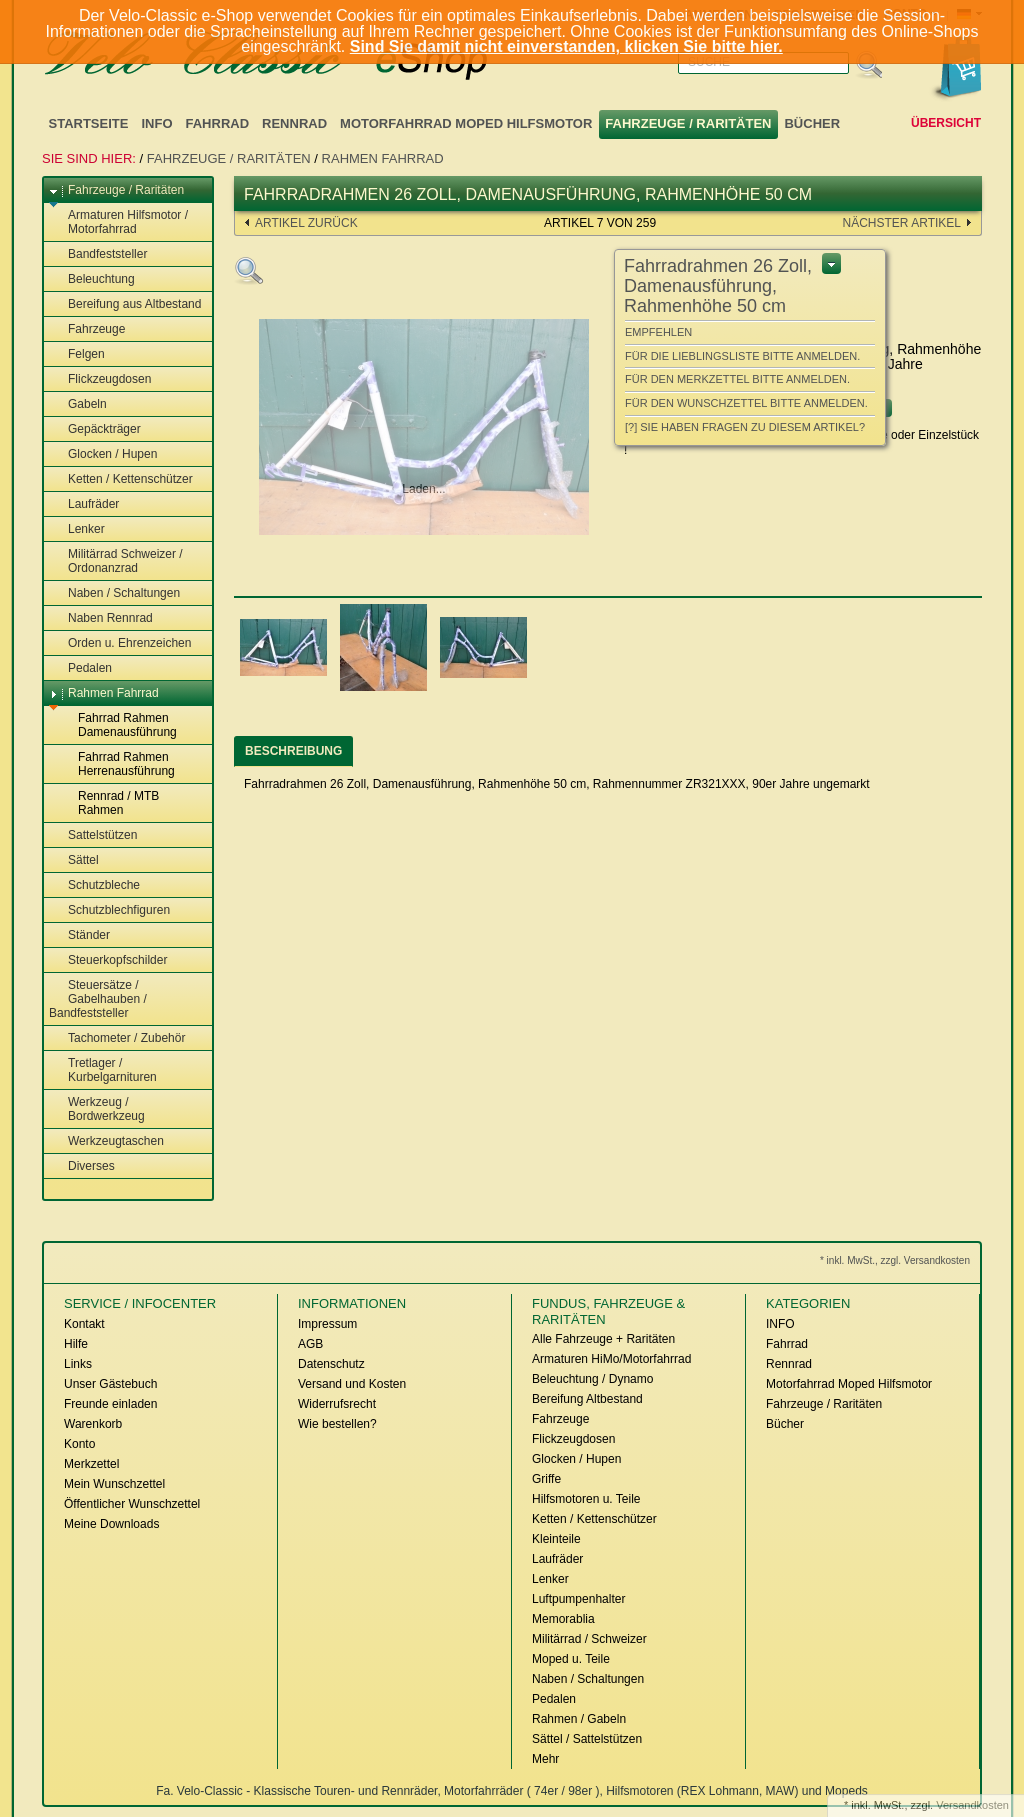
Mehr (545, 1759)
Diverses (82, 1167)
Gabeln (78, 405)
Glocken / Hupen (103, 455)
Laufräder (84, 505)
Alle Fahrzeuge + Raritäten (603, 1339)
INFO (156, 123)
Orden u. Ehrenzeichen (120, 644)
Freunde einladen (110, 1404)
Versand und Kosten (352, 1384)
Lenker (77, 530)
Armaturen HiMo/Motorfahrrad (611, 1359)
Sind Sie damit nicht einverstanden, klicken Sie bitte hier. (566, 46)
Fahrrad (218, 123)
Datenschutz (331, 1364)
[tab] (293, 751)
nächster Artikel (902, 223)
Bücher (812, 123)
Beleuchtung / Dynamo (592, 1379)
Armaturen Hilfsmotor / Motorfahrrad (118, 222)
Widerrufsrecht (337, 1404)
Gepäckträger (95, 430)
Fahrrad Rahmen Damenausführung (118, 725)
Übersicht (946, 123)
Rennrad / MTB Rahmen (109, 803)
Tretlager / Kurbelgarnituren (103, 1070)
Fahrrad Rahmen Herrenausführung (117, 764)
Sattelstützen (93, 836)
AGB (310, 1344)
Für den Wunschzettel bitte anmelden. (746, 403)
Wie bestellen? (337, 1424)
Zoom (249, 271)
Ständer (79, 936)
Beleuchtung (92, 280)
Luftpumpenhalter (578, 1599)
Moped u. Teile (571, 1659)
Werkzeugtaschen (106, 1142)
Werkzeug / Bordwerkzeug (97, 1109)
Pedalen (80, 669)
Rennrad (294, 123)
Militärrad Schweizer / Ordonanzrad (116, 561)
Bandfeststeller (98, 255)
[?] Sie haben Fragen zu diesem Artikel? (745, 427)
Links (78, 1364)
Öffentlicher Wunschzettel (132, 1504)
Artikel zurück (306, 223)
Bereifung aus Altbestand (125, 305)
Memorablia (563, 1619)
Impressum (327, 1324)
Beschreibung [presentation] (293, 751)
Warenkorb (93, 1424)
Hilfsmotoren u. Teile (586, 1499)
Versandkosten (972, 1805)
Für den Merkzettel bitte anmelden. (737, 379)
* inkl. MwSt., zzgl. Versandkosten (895, 1260)
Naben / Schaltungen (114, 594)
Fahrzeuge (87, 330)
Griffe (546, 1479)
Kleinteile (556, 1539)
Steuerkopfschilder (108, 961)
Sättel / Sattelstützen (587, 1739)
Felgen (77, 355)
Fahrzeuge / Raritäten (688, 123)
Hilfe (76, 1344)
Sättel (74, 861)
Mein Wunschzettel (114, 1484)
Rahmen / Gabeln (579, 1719)
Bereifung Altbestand (587, 1399)
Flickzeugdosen (100, 380)
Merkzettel (91, 1464)
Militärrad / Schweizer (589, 1639)
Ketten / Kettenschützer (121, 480)
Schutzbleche (94, 886)
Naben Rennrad (101, 619)
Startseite (89, 123)
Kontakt (84, 1324)
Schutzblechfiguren (109, 911)
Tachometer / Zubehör (117, 1039)
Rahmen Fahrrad (383, 158)
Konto (79, 1444)
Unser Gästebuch (110, 1384)
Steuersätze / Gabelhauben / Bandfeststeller (98, 999)
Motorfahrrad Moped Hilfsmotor (466, 123)
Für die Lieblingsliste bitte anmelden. (742, 356)
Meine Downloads (111, 1524)
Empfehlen (658, 332)
